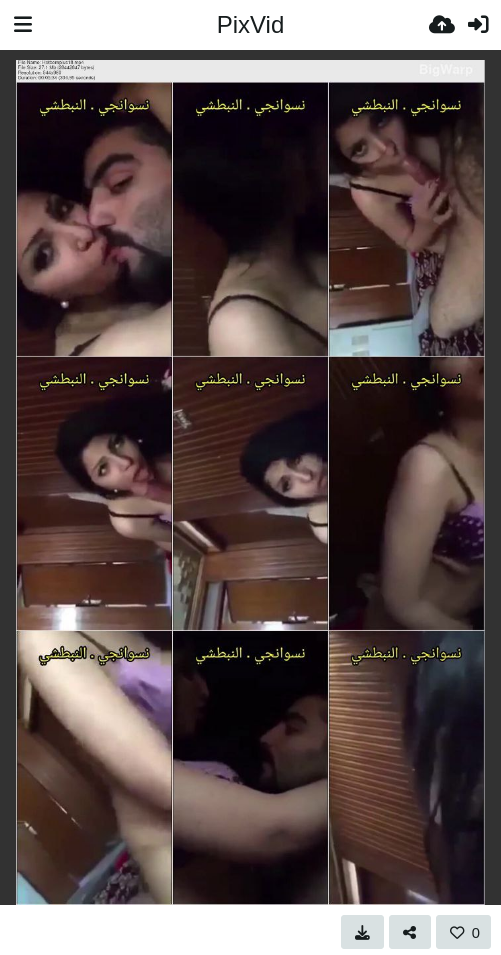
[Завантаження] (442, 25)
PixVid (251, 24)
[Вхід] (478, 25)
